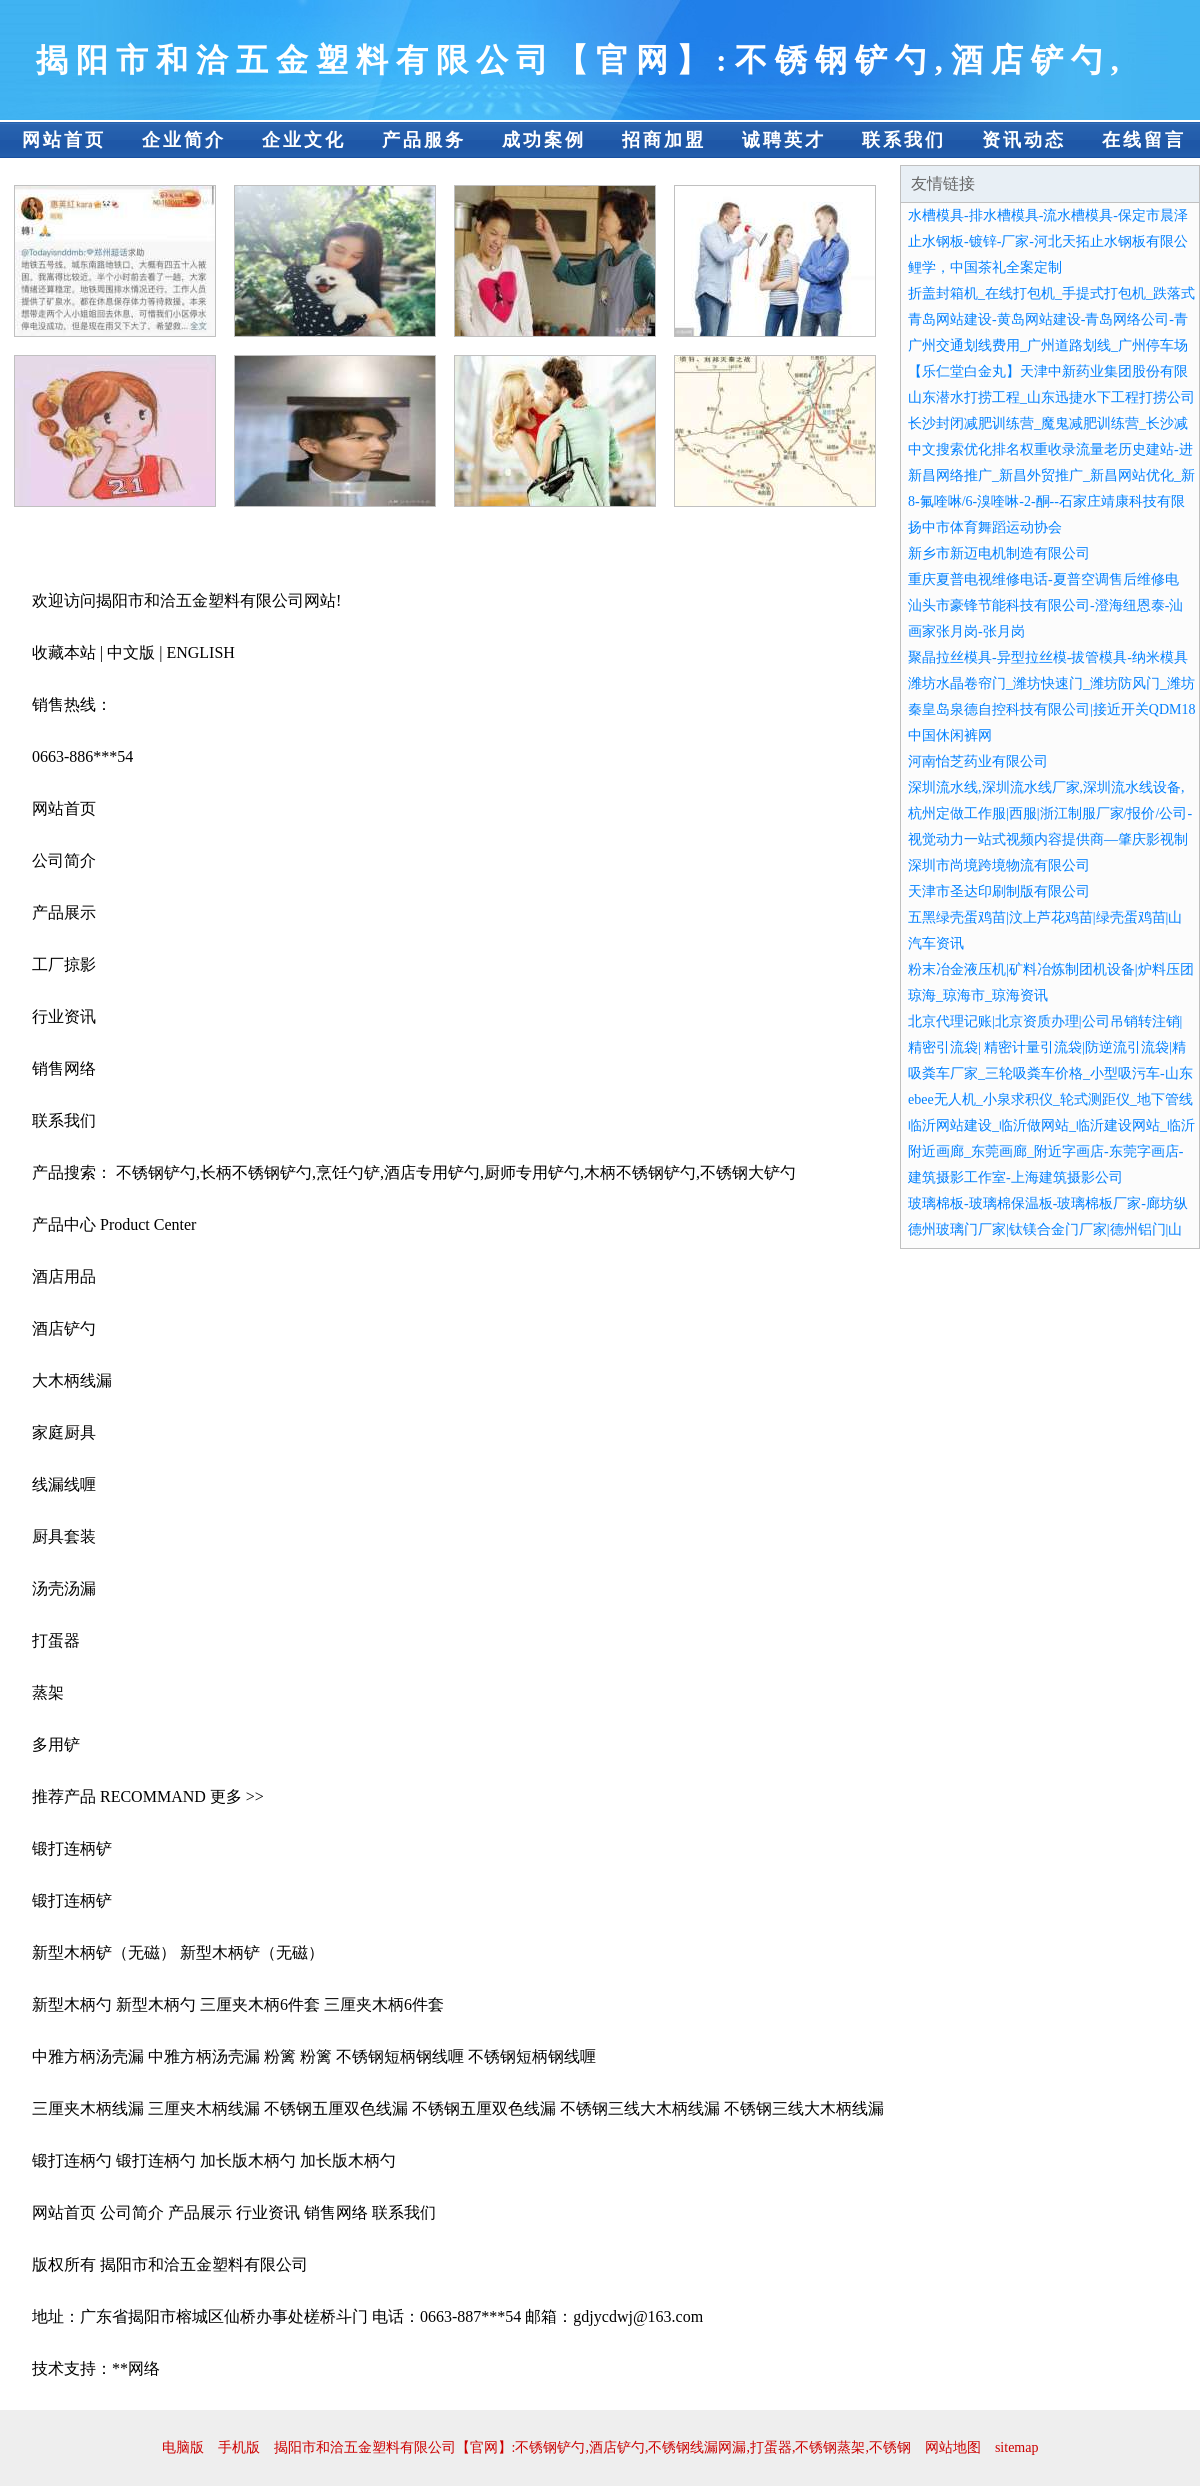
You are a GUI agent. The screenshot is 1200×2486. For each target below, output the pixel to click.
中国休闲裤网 (950, 735)
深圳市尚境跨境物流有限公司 (999, 865)
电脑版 (183, 2447)
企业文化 (304, 140)
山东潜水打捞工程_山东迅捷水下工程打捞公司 (1051, 397)
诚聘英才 (784, 140)
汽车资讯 (936, 943)
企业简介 (184, 140)
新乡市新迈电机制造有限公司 (999, 553)
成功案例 (544, 140)
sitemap (1017, 2447)
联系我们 (904, 140)
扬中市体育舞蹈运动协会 (985, 527)
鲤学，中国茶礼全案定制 (985, 267)
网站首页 (64, 140)
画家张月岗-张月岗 (966, 631)
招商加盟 (664, 140)
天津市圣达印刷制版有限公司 (999, 891)
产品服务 (424, 140)
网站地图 (953, 2447)
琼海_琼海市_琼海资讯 (978, 995)
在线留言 (1144, 140)
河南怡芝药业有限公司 (978, 761)
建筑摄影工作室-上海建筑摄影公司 (1015, 1177)
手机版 (239, 2447)
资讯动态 (1024, 140)
